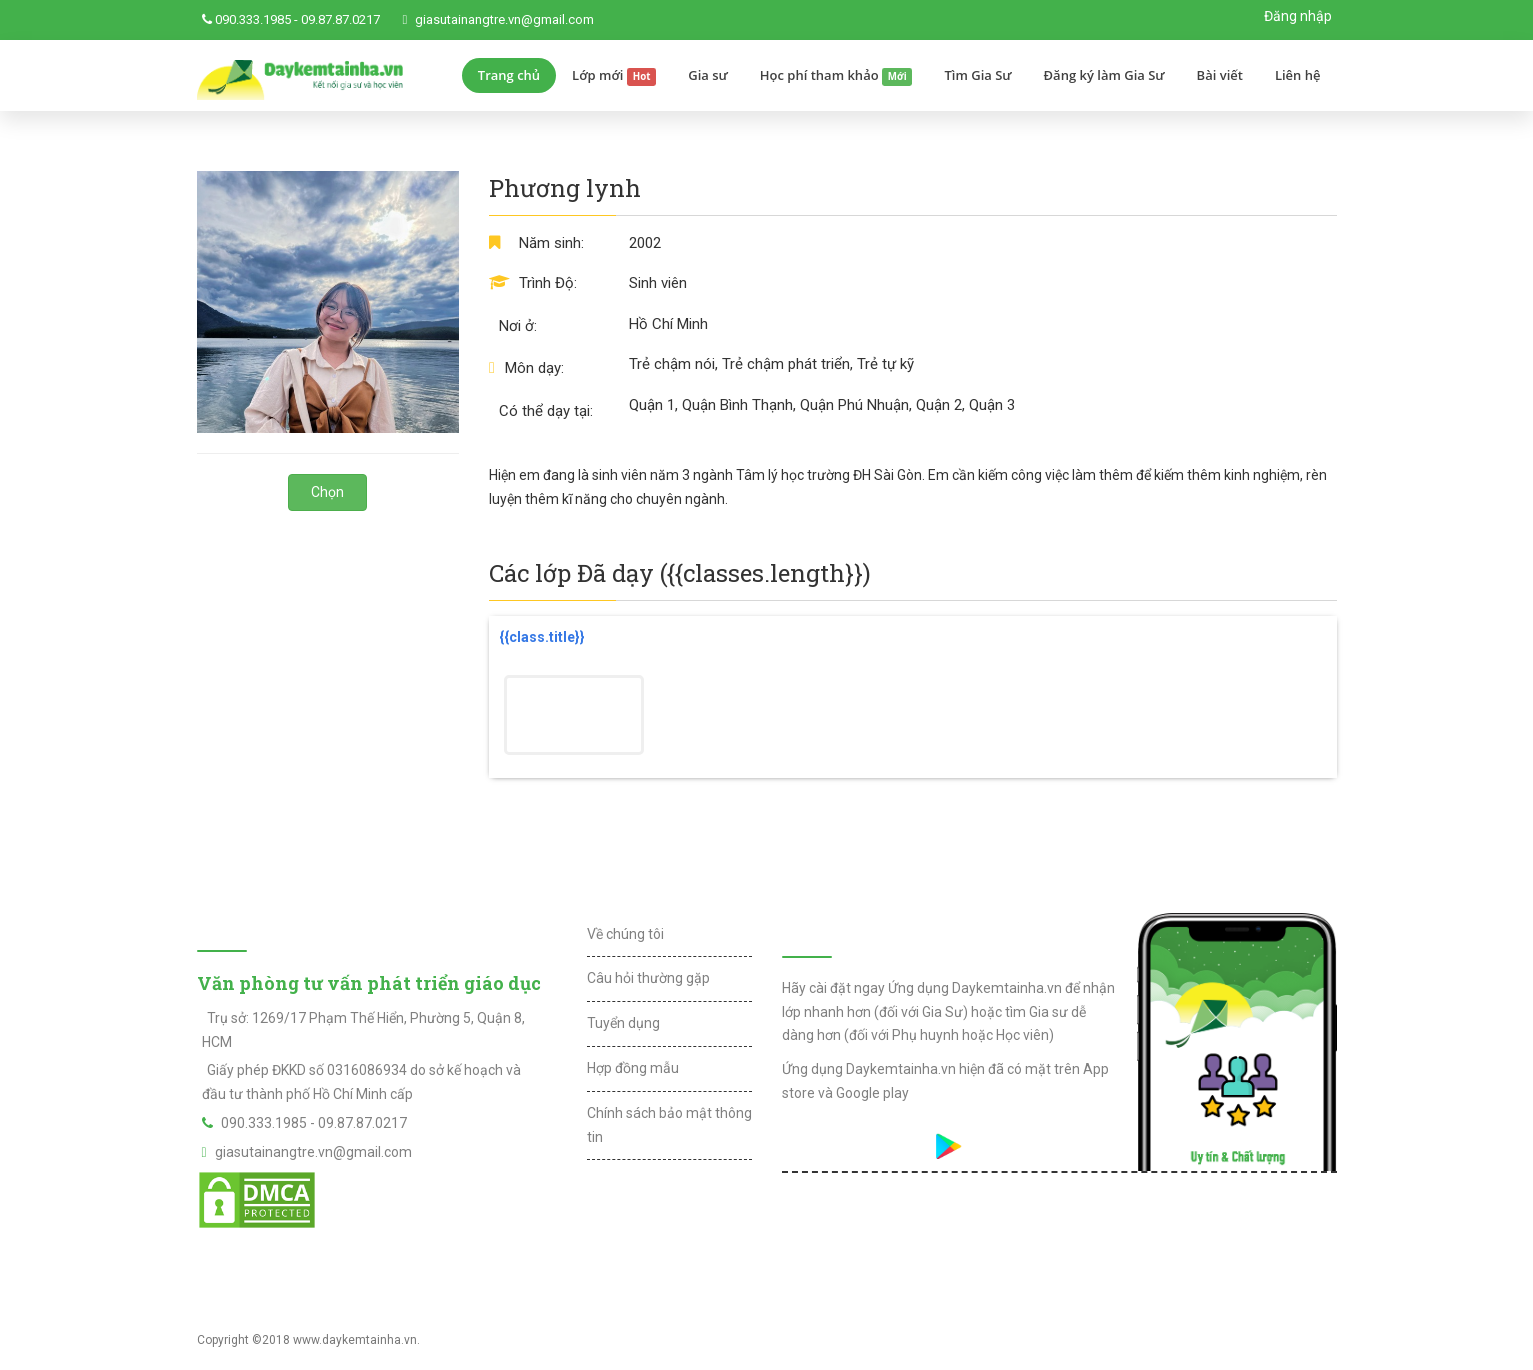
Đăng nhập (1298, 16)
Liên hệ (1298, 75)
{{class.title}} (542, 637)
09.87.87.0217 (340, 19)
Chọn (327, 492)
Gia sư (708, 75)
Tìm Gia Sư (977, 75)
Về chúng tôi (625, 934)
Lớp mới (614, 76)
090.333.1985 (253, 19)
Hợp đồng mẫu (633, 1068)
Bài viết (1220, 75)
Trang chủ (509, 75)
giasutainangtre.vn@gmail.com (504, 19)
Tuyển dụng (623, 1023)
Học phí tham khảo (836, 76)
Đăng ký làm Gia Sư (1104, 75)
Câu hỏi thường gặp (648, 978)
